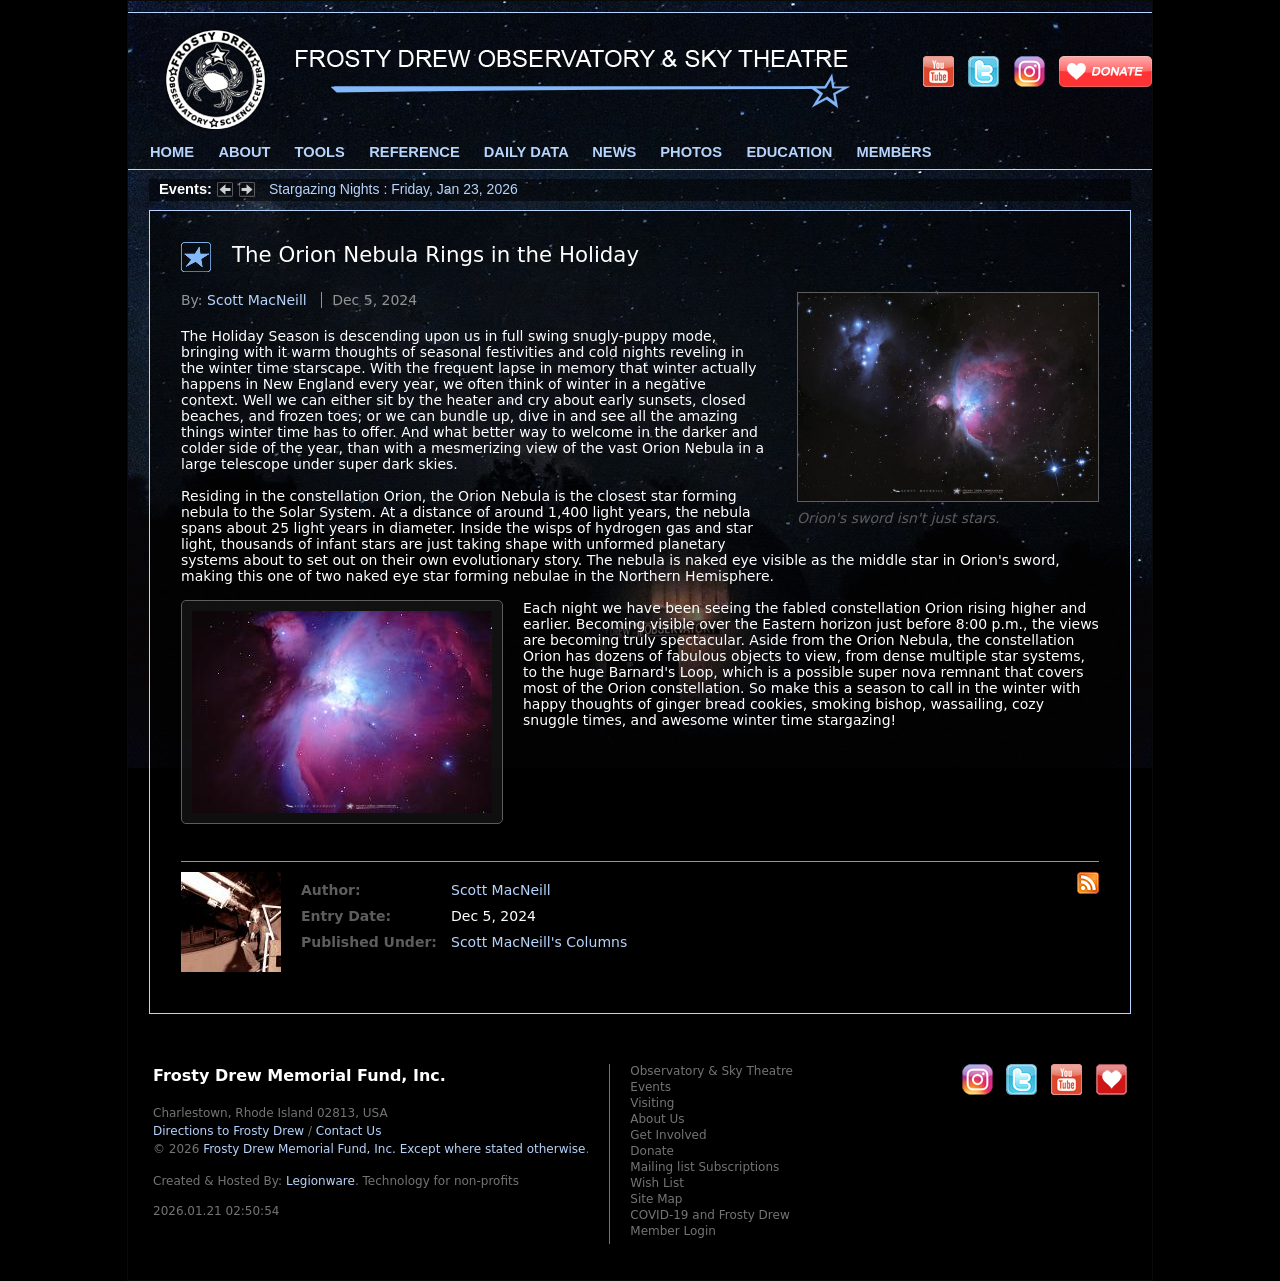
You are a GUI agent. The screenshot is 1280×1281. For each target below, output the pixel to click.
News (614, 152)
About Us (657, 1119)
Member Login (673, 1231)
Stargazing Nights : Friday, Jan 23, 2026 (393, 189)
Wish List (657, 1183)
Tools (320, 152)
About (244, 152)
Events (650, 1087)
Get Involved (668, 1135)
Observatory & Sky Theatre (711, 1071)
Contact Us (349, 1131)
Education (789, 152)
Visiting (652, 1103)
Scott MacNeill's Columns (539, 942)
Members (894, 152)
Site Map (656, 1199)
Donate (652, 1151)
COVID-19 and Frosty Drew (709, 1215)
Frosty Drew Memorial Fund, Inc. (394, 1149)
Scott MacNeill (257, 300)
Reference (414, 152)
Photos (691, 152)
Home (172, 152)
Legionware (320, 1181)
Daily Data (526, 152)
